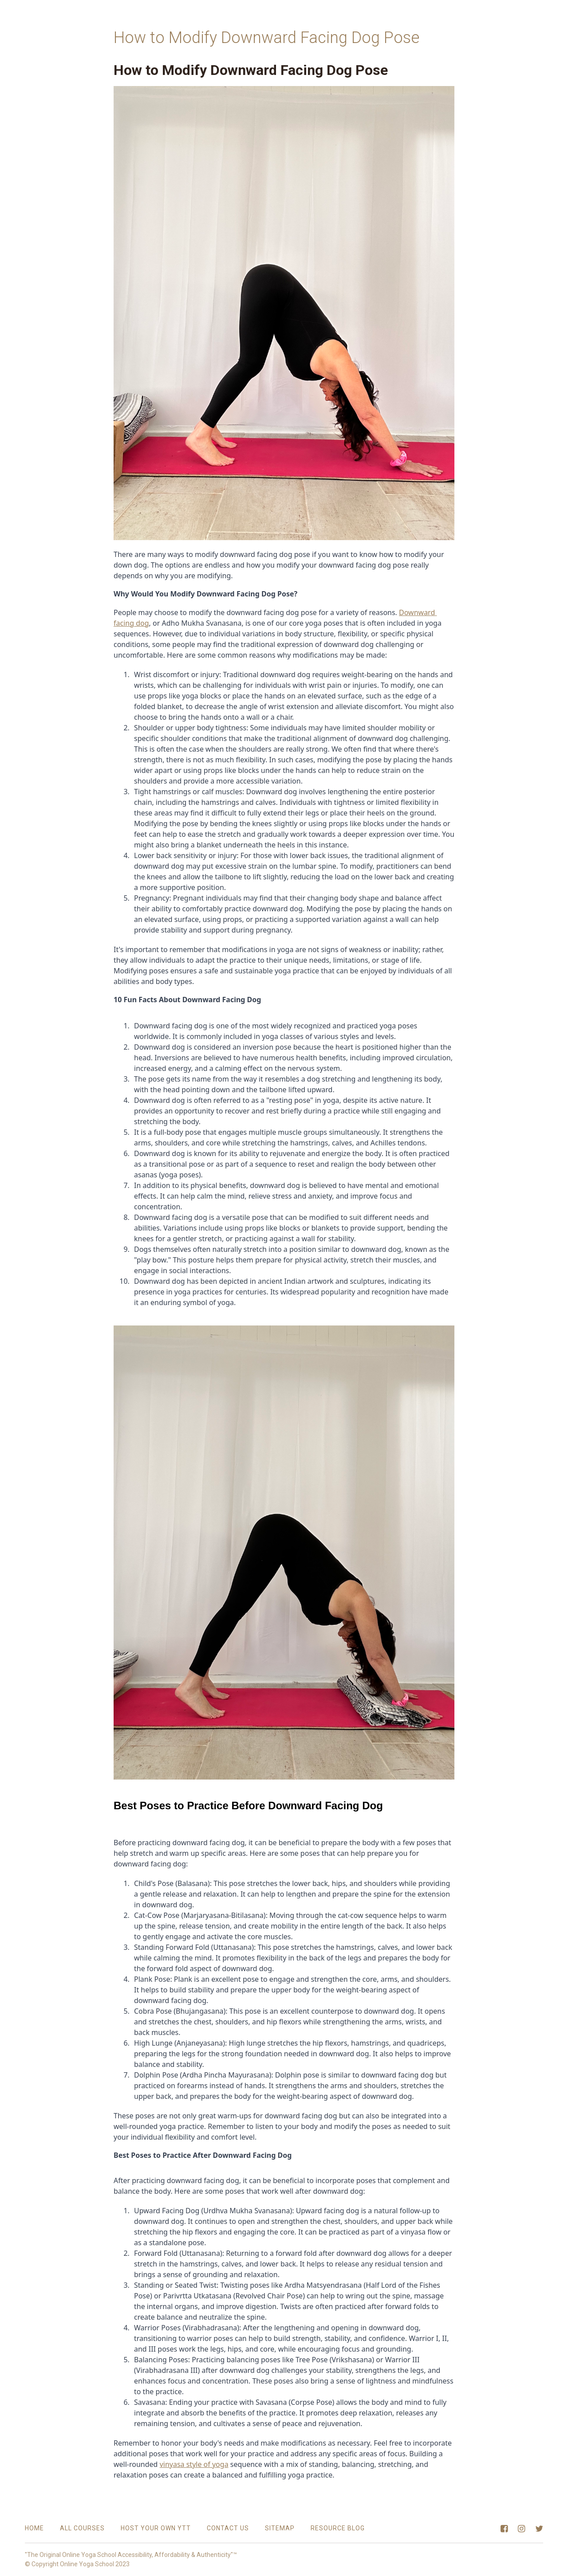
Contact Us (228, 2528)
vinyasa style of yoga (194, 2464)
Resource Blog (338, 2528)
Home (34, 2528)
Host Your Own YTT (156, 2528)
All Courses (82, 2528)
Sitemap (280, 2528)
